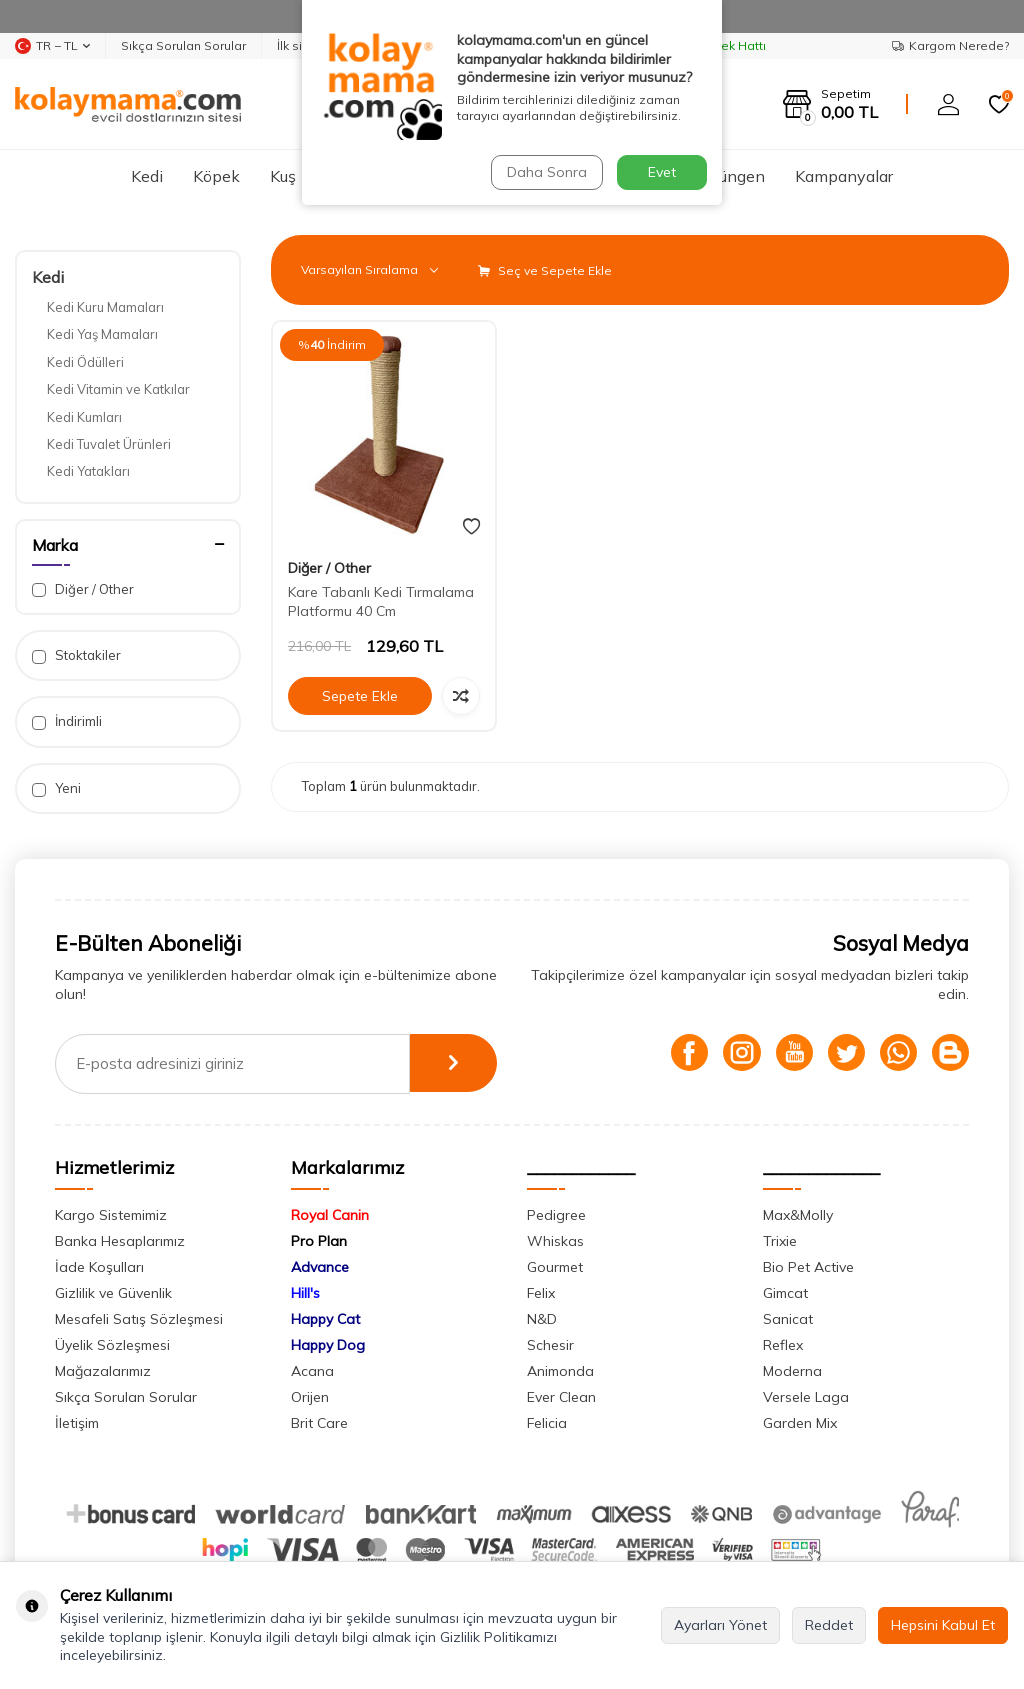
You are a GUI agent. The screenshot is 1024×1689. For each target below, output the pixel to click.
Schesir (550, 1345)
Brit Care (319, 1423)
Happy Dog (328, 1345)
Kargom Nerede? (950, 45)
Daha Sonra (546, 172)
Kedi (147, 176)
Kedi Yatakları (88, 471)
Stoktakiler (76, 655)
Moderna (792, 1371)
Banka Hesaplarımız (120, 1241)
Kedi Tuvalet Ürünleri (109, 444)
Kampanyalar (844, 176)
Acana (312, 1371)
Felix (541, 1293)
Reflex (783, 1345)
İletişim (77, 1423)
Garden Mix (800, 1423)
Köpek (216, 176)
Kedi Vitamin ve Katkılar (118, 389)
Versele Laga (806, 1397)
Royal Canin (330, 1215)
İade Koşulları (99, 1267)
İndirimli (67, 721)
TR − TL (52, 46)
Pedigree (556, 1215)
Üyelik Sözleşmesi (112, 1345)
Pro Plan (319, 1241)
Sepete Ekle (360, 696)
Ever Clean (561, 1397)
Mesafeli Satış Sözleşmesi (139, 1319)
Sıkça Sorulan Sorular (183, 45)
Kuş (283, 176)
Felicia (547, 1423)
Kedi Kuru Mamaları (105, 307)
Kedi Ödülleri (85, 362)
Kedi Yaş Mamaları (102, 334)
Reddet (829, 1625)
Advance (320, 1267)
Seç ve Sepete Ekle (545, 270)
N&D (542, 1319)
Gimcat (785, 1293)
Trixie (780, 1241)
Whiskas (555, 1241)
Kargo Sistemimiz (111, 1215)
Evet (662, 172)
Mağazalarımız (103, 1371)
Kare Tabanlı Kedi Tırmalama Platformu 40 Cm (381, 601)
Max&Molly (798, 1215)
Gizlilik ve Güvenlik (113, 1293)
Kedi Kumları (84, 417)
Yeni (56, 788)
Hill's (305, 1293)
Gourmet (555, 1267)
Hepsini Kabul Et (943, 1625)
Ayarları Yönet (720, 1625)
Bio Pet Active (808, 1267)
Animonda (560, 1371)
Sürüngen (730, 176)
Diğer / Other (83, 589)
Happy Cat (325, 1319)
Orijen (310, 1397)
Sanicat (788, 1319)
